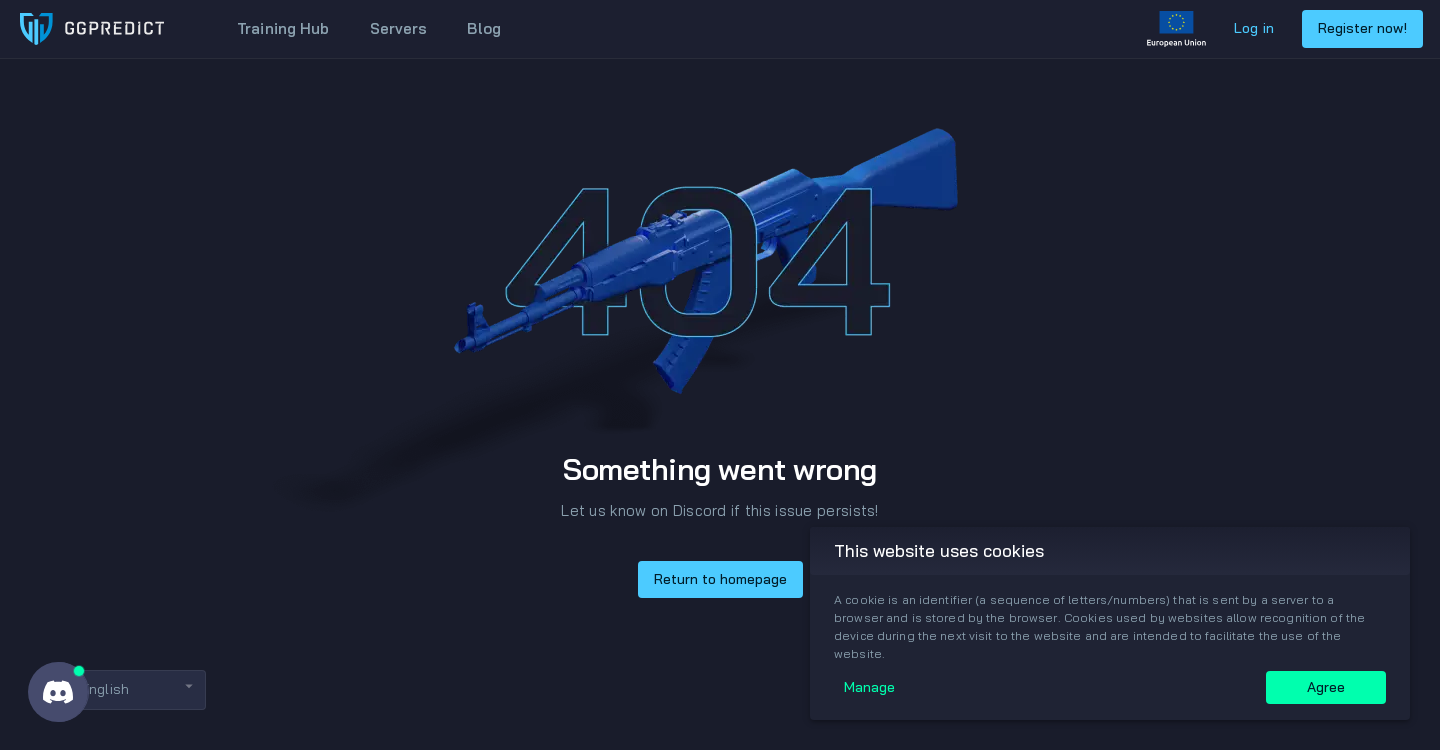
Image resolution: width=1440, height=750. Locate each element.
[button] (123, 690)
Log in (1254, 28)
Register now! (1362, 28)
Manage (869, 687)
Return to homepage (720, 579)
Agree (1326, 687)
